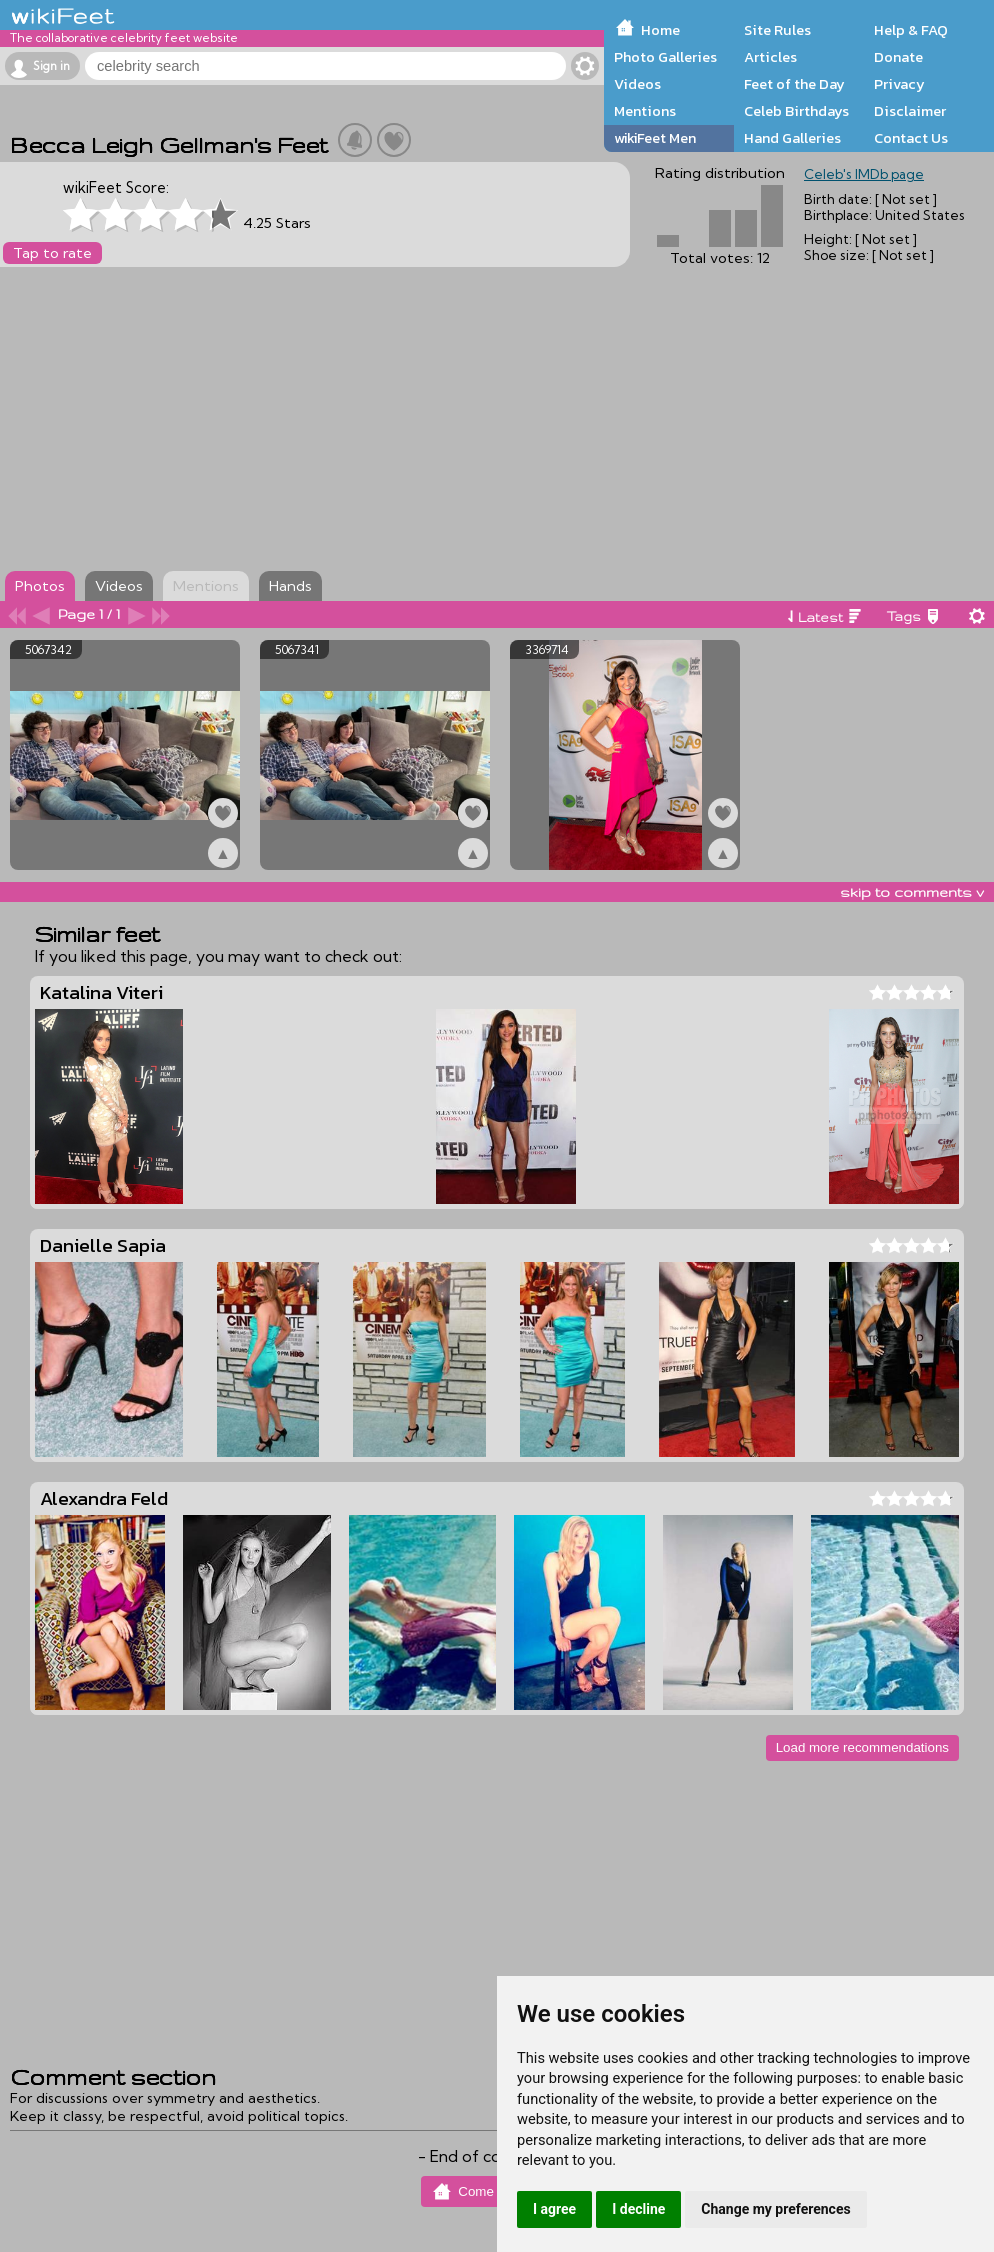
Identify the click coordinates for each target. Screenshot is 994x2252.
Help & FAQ (911, 30)
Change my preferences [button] (775, 2209)
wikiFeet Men (655, 138)
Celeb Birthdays (796, 111)
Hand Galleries (792, 138)
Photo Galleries (665, 57)
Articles (770, 57)
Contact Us (911, 138)
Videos (637, 84)
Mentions (645, 111)
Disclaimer (910, 111)
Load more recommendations (862, 1747)
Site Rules (777, 30)
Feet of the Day (794, 84)
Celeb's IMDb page (864, 174)
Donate (898, 57)
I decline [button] (638, 2209)
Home (660, 30)
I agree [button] (554, 2209)
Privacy (899, 84)
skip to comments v (912, 892)
